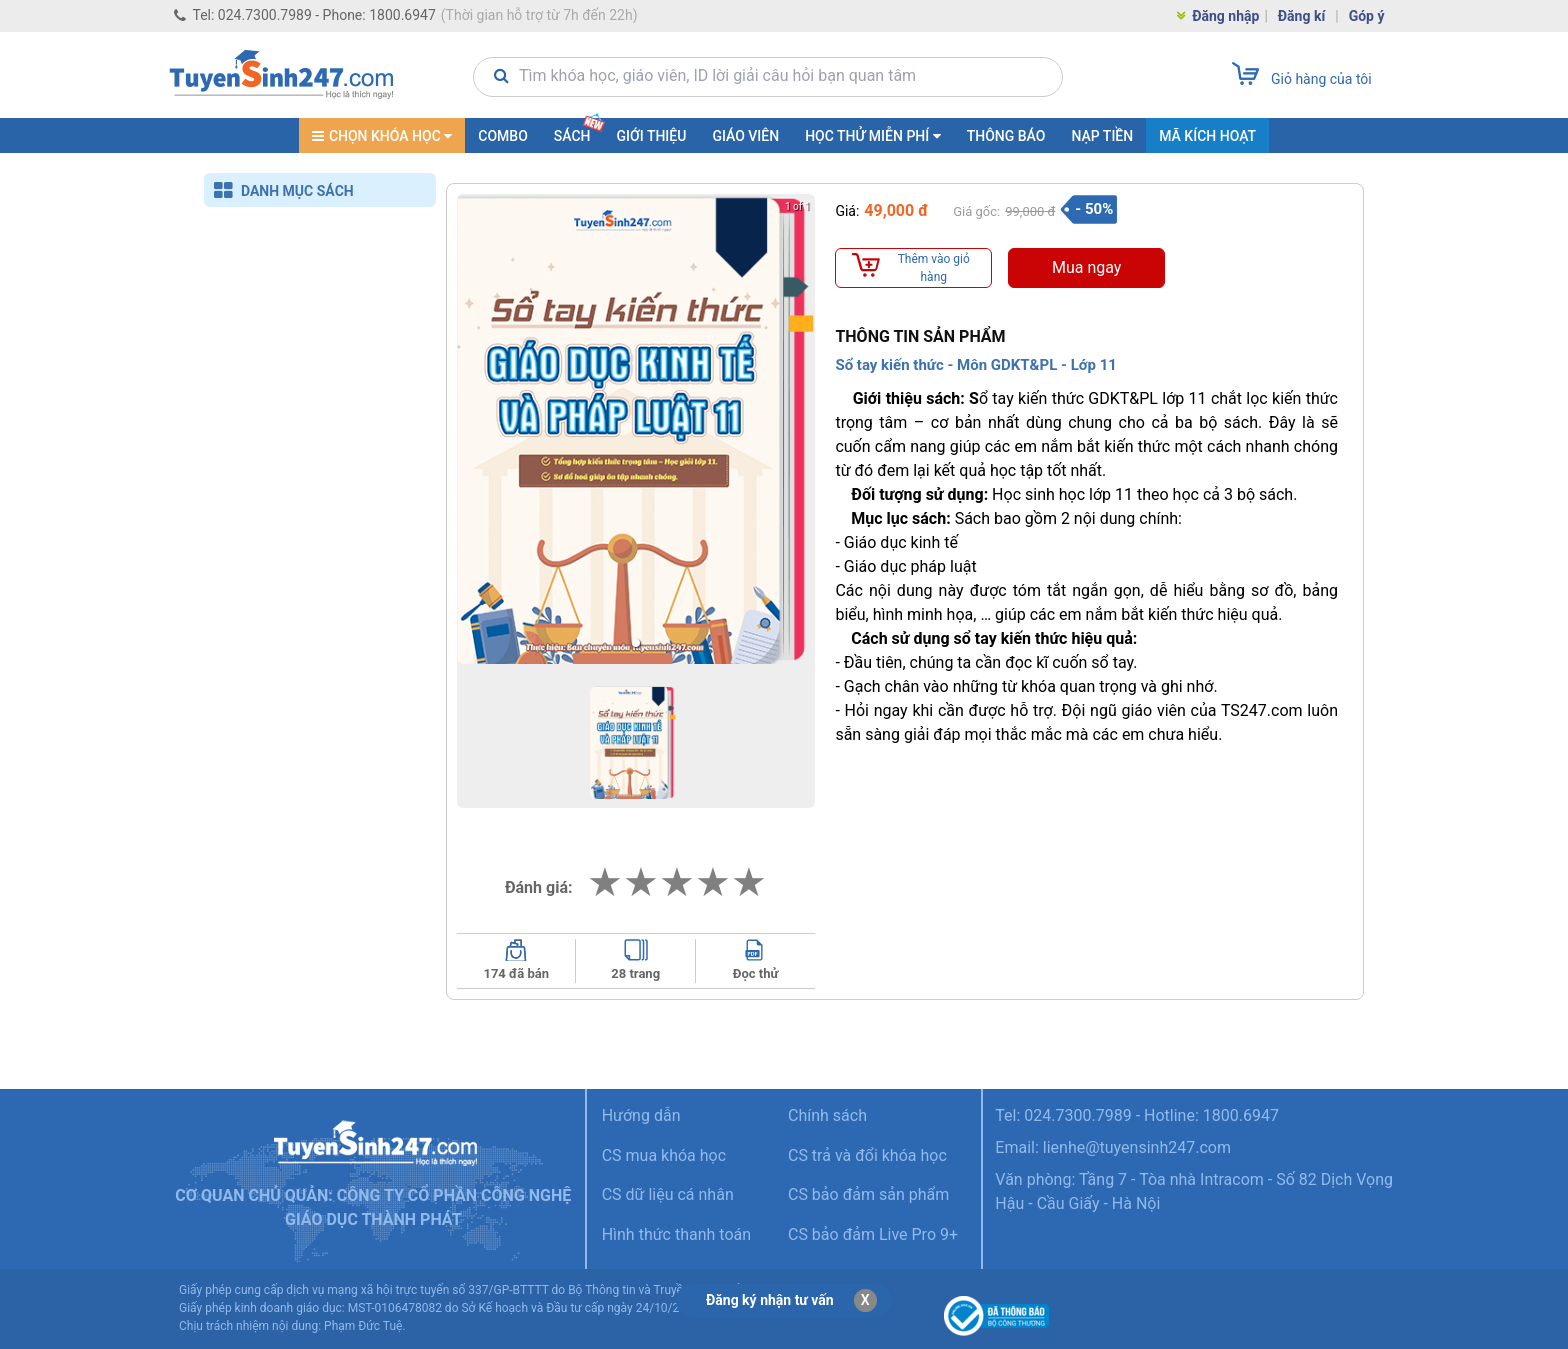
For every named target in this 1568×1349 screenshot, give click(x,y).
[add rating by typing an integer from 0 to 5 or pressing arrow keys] (677, 883)
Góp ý (1367, 16)
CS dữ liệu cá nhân (668, 1194)
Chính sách (827, 1115)
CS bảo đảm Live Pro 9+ (873, 1234)
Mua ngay (1086, 267)
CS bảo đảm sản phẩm (868, 1194)
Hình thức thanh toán (676, 1234)
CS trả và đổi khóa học (867, 1155)
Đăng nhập (1217, 17)
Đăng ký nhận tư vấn (770, 1300)
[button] (636, 643)
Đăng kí (1301, 16)
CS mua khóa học (664, 1155)
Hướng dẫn (641, 1115)
